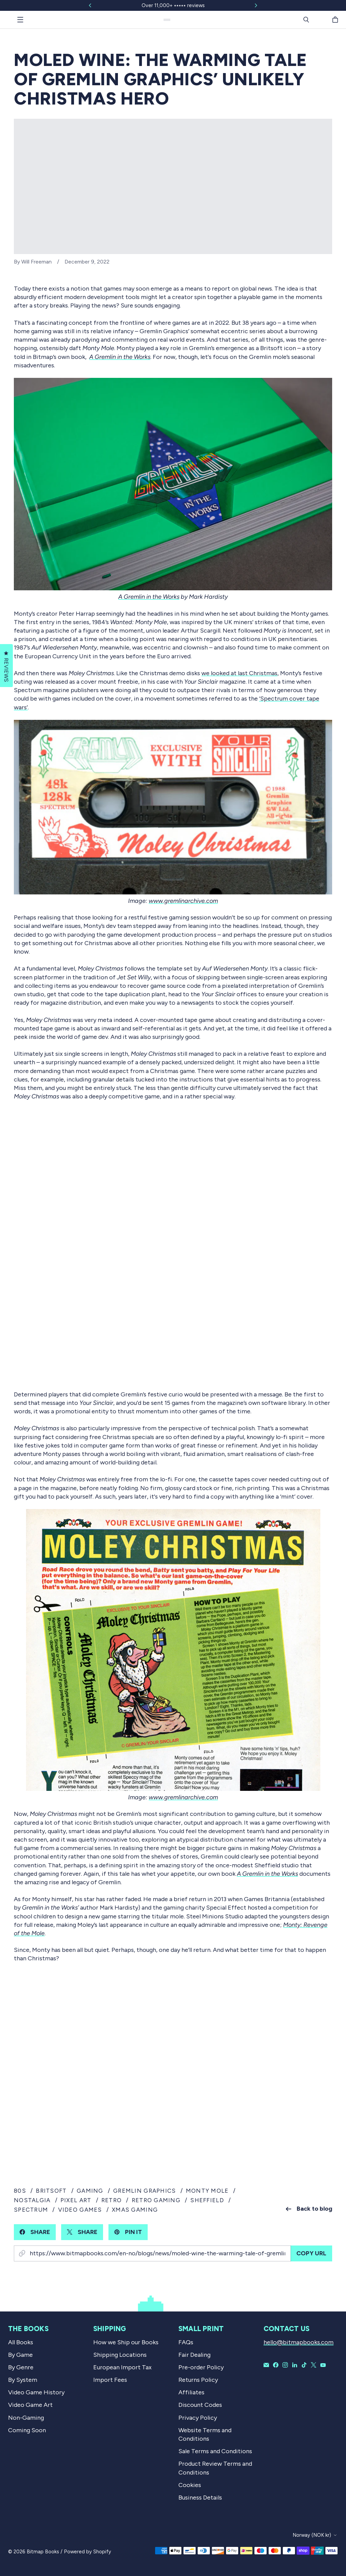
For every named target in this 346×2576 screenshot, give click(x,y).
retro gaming (156, 2200)
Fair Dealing (194, 2354)
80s (20, 2190)
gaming (90, 2190)
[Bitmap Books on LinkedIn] (294, 2365)
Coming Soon (27, 2430)
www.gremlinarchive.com (183, 901)
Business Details (200, 2497)
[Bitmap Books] (167, 20)
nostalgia (32, 2200)
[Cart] (336, 19)
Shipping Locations (120, 2354)
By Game (20, 2354)
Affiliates (191, 2392)
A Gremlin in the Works (148, 596)
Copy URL (311, 2253)
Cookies (189, 2485)
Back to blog (308, 2208)
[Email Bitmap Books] (266, 2365)
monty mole (207, 2190)
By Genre (20, 2367)
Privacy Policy (197, 2417)
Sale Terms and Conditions (215, 2451)
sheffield (207, 2200)
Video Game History (36, 2392)
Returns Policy (198, 2380)
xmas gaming (135, 2209)
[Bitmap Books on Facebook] (275, 2365)
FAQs (185, 2342)
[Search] (306, 19)
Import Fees (110, 2380)
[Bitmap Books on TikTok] (304, 2365)
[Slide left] (90, 5)
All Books (20, 2342)
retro (111, 2200)
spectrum (31, 2209)
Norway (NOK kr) (312, 2535)
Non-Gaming (26, 2417)
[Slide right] (256, 5)
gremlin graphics (144, 2190)
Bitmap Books (43, 2552)
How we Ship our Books (125, 2342)
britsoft (51, 2190)
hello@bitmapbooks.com (298, 2342)
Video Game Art (30, 2405)
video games (80, 2209)
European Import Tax (122, 2367)
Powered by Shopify (87, 2552)
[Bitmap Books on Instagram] (285, 2365)
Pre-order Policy (201, 2367)
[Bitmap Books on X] (313, 2365)
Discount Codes (200, 2405)
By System (22, 2380)
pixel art (75, 2200)
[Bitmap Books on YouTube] (323, 2365)
